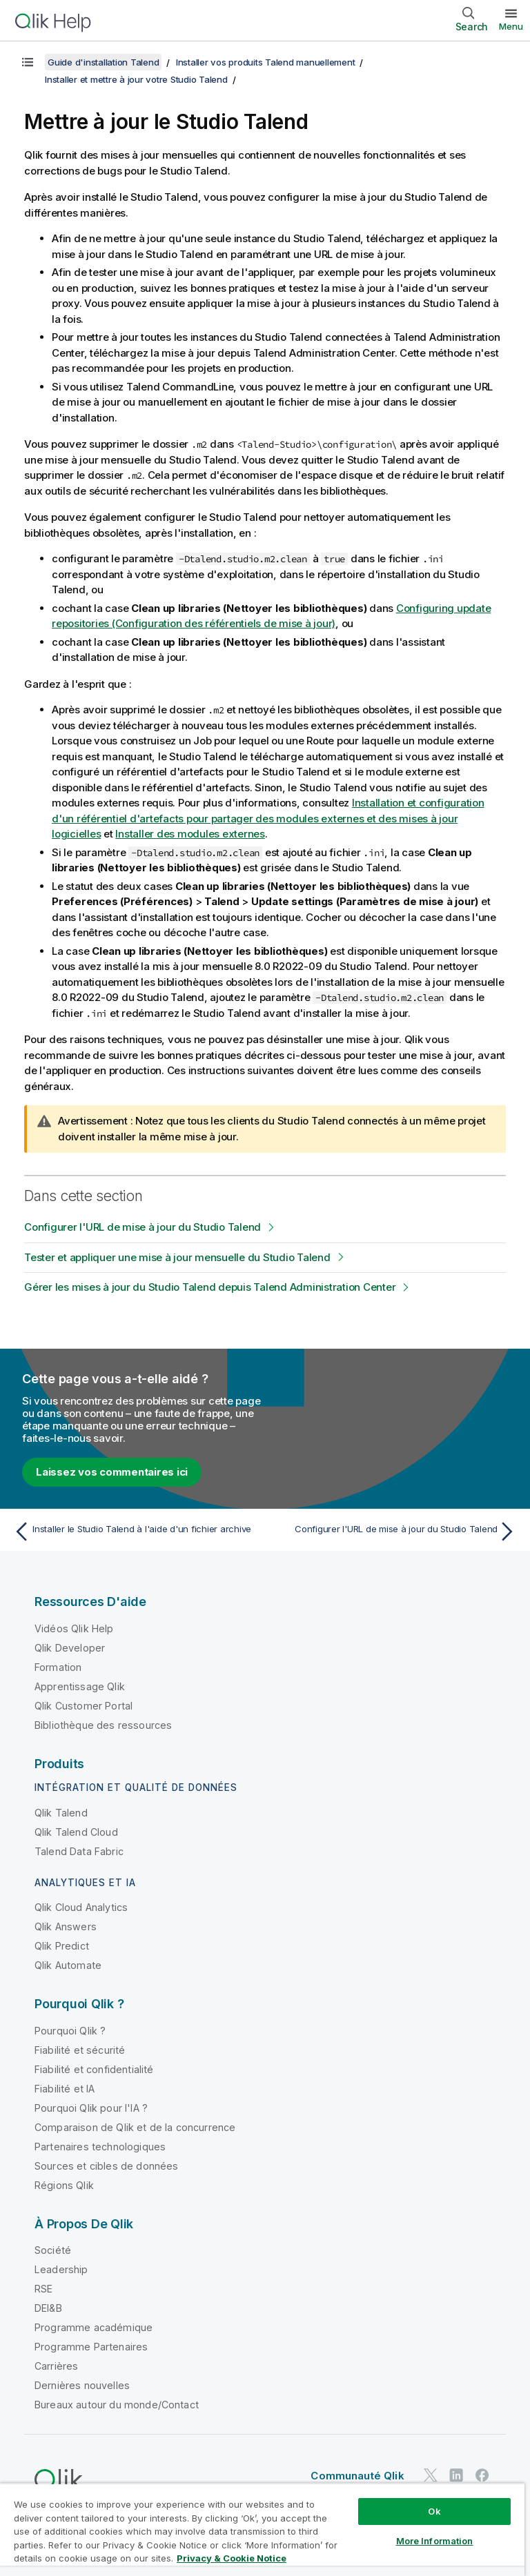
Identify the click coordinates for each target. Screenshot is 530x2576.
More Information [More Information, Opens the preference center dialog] (434, 2540)
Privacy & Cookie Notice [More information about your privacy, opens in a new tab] (231, 2558)
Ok (434, 2511)
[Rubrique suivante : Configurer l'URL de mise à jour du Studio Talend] (395, 1531)
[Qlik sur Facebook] (482, 2475)
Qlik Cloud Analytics (81, 1907)
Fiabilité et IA (65, 2088)
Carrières (56, 2366)
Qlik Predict (62, 1946)
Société (53, 2250)
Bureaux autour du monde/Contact (117, 2404)
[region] (262, 2529)
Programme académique (94, 2327)
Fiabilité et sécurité (80, 2050)
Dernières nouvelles (82, 2385)
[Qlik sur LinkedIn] (456, 2475)
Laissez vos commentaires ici (112, 1471)
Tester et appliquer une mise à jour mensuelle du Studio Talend (177, 1257)
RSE (43, 2289)
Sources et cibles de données (106, 2166)
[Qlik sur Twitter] (430, 2475)
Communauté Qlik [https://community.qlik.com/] (357, 2475)
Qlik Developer (70, 1648)
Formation (58, 1667)
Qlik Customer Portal (83, 1706)
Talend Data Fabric (79, 1851)
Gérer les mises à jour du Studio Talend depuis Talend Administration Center (209, 1287)
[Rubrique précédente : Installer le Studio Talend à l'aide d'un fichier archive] (135, 1531)
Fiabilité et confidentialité (94, 2069)
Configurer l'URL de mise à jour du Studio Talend (142, 1226)
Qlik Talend (61, 1813)
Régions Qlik (64, 2185)
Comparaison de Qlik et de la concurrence (135, 2127)
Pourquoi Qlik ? (70, 2031)
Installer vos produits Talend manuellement (265, 62)
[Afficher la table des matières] (27, 62)
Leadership (61, 2269)
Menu (511, 26)
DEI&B (48, 2308)
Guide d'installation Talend (103, 62)
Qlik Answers (66, 1926)
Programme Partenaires (91, 2346)
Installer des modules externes (190, 833)
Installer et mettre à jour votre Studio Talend (136, 79)
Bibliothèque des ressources (103, 1725)
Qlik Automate (68, 1965)
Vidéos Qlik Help (74, 1628)
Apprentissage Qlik (80, 1686)
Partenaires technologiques (100, 2146)
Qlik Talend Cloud (76, 1832)
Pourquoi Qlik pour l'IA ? (91, 2108)
